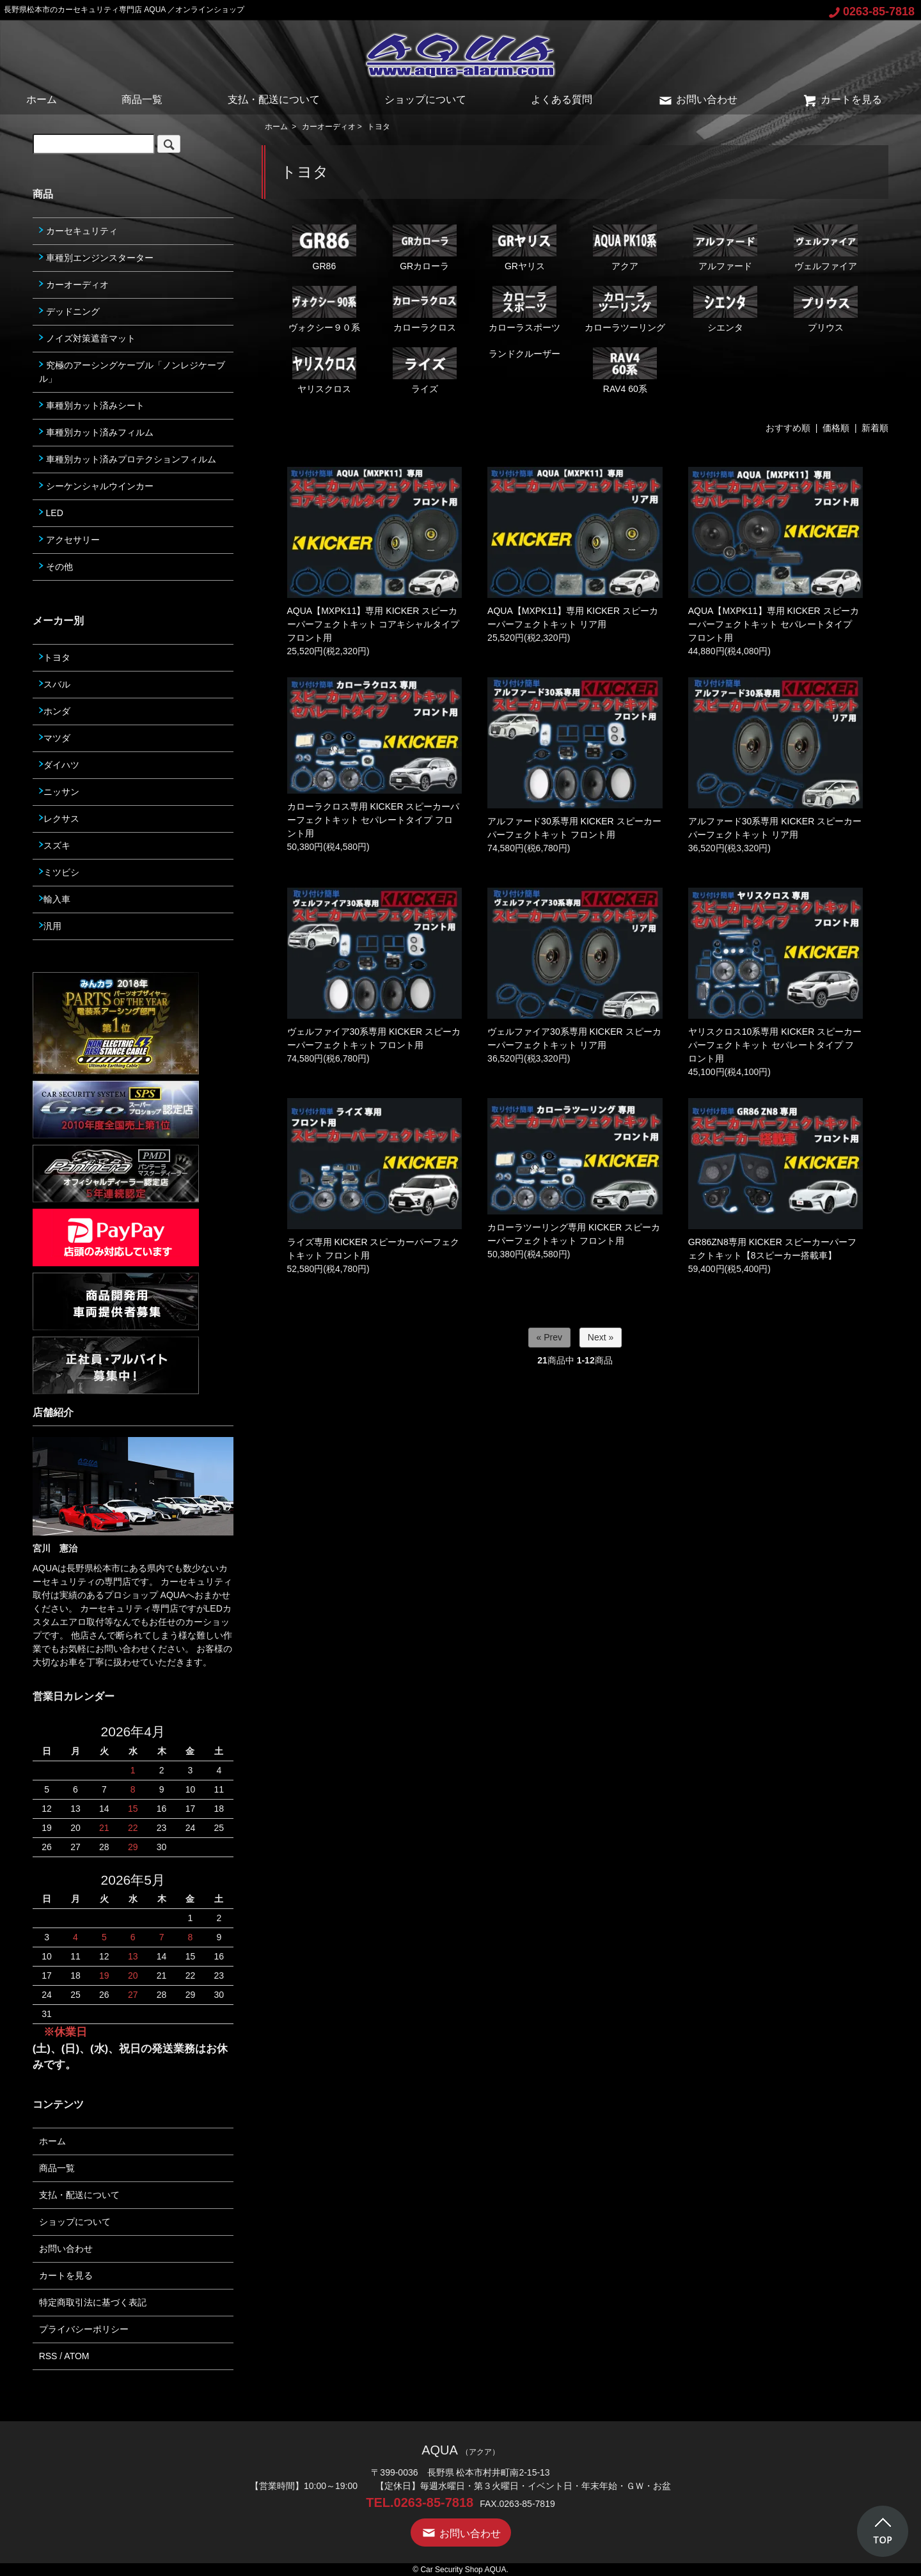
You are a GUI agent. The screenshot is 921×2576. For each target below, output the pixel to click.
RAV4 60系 (625, 370)
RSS (48, 2356)
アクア (625, 247)
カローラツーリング (625, 309)
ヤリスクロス (324, 370)
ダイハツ (59, 765)
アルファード (725, 247)
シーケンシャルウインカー (96, 486)
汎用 (50, 926)
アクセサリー (69, 540)
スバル (54, 684)
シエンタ (725, 309)
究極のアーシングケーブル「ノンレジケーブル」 (132, 372)
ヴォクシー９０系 (324, 309)
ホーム (41, 99)
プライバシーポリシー (84, 2329)
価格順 (836, 428)
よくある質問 (561, 99)
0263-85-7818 (872, 11)
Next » (600, 1337)
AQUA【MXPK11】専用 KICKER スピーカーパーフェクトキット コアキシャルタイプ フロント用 (373, 624)
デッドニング (69, 311)
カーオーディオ (329, 126)
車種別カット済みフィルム (96, 432)
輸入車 (54, 899)
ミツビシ (59, 872)
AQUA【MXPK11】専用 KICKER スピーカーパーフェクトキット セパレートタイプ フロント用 (773, 624)
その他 (56, 567)
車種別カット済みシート (92, 405)
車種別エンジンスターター (96, 258)
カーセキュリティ (78, 231)
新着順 (875, 428)
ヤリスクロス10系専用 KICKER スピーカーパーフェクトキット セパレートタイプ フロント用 (775, 1045)
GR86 (324, 247)
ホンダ (54, 711)
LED (51, 513)
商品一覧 (142, 99)
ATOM (76, 2356)
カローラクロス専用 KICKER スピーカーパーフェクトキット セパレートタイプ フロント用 (373, 819)
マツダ (54, 738)
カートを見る (842, 99)
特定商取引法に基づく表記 (92, 2302)
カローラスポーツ (524, 309)
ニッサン (59, 792)
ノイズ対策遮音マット (87, 338)
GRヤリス (524, 247)
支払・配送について (274, 99)
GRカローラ (425, 247)
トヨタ (378, 126)
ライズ (425, 370)
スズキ (54, 845)
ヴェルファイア (826, 247)
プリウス (826, 309)
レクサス (59, 818)
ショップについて (425, 99)
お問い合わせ (697, 99)
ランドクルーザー (524, 354)
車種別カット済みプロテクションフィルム (127, 459)
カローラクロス (425, 309)
